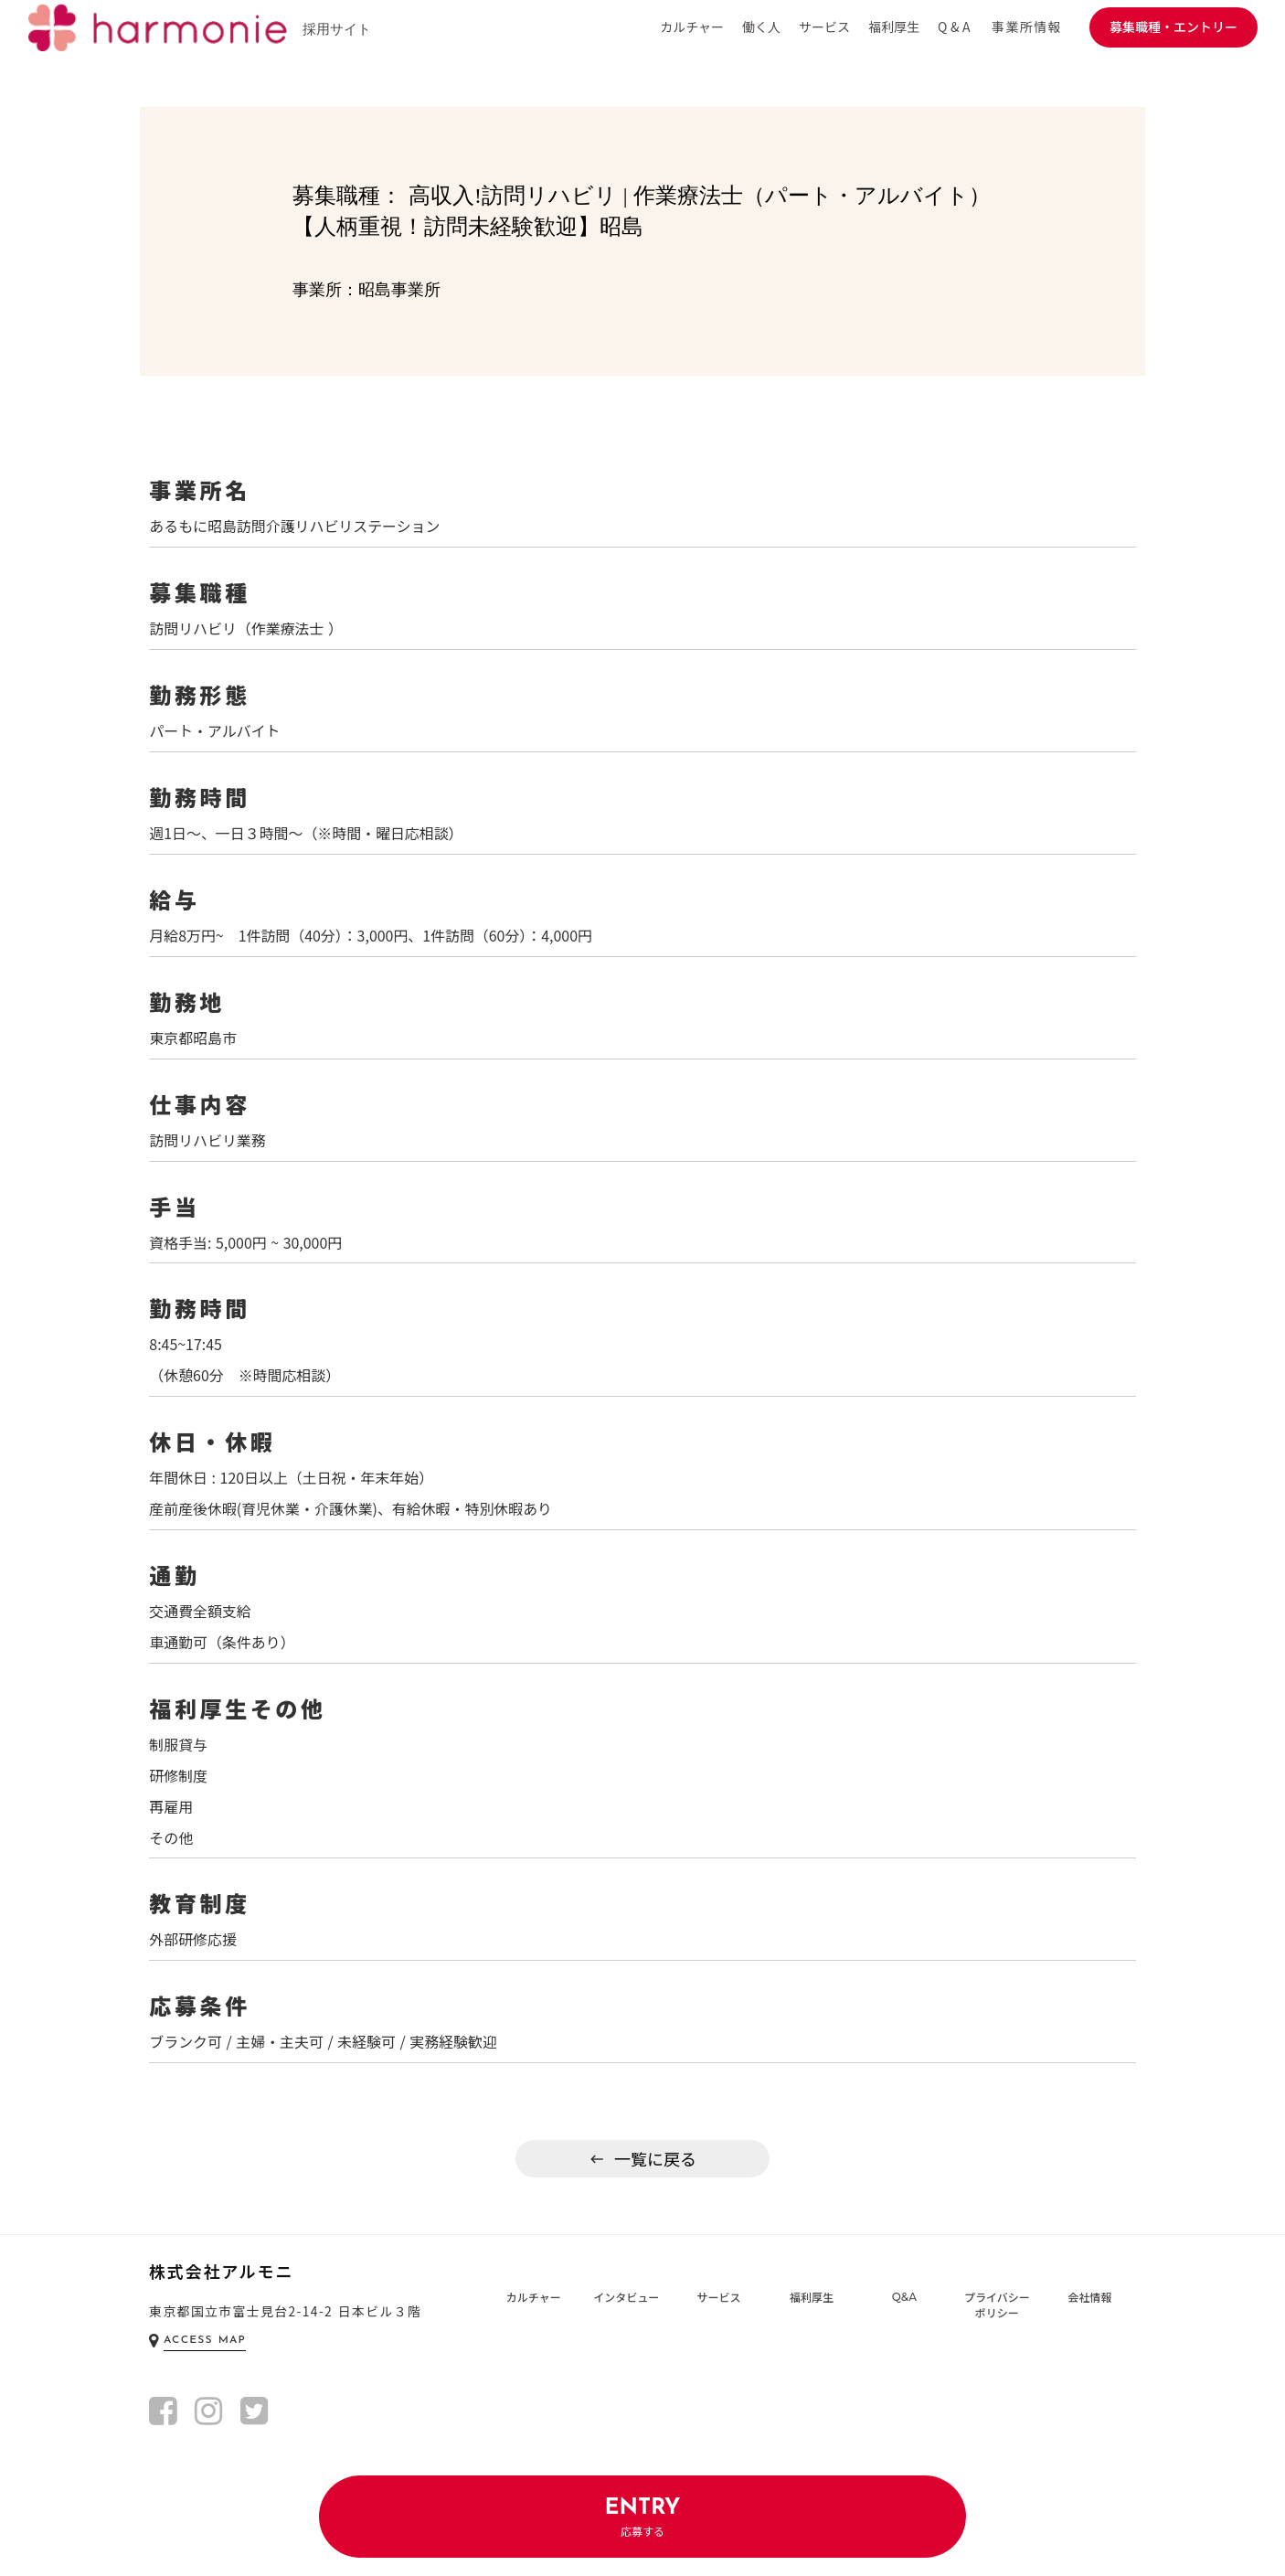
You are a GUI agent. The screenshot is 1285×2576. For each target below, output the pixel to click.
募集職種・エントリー (1173, 26)
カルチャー (533, 2308)
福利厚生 (812, 2308)
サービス (719, 2308)
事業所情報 (1027, 27)
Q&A (904, 2308)
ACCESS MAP (205, 2352)
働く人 (761, 27)
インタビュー (626, 2308)
